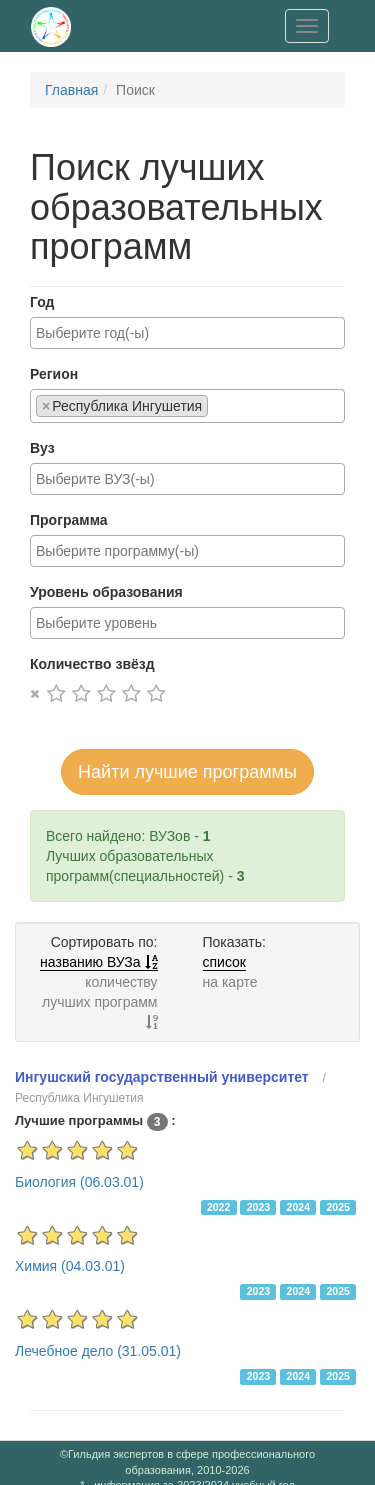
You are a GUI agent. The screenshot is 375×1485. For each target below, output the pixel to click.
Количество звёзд (92, 664)
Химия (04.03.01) (70, 1266)
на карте (230, 982)
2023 (258, 1207)
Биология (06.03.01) (79, 1182)
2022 (218, 1207)
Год (42, 302)
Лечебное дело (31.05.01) (98, 1351)
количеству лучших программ (100, 1001)
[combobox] (187, 333)
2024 (298, 1207)
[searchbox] (187, 333)
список (224, 962)
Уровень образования (106, 592)
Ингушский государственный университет (162, 1077)
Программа (69, 520)
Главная (71, 90)
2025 (337, 1207)
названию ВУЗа (98, 962)
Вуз (42, 448)
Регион (54, 374)
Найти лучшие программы (187, 772)
